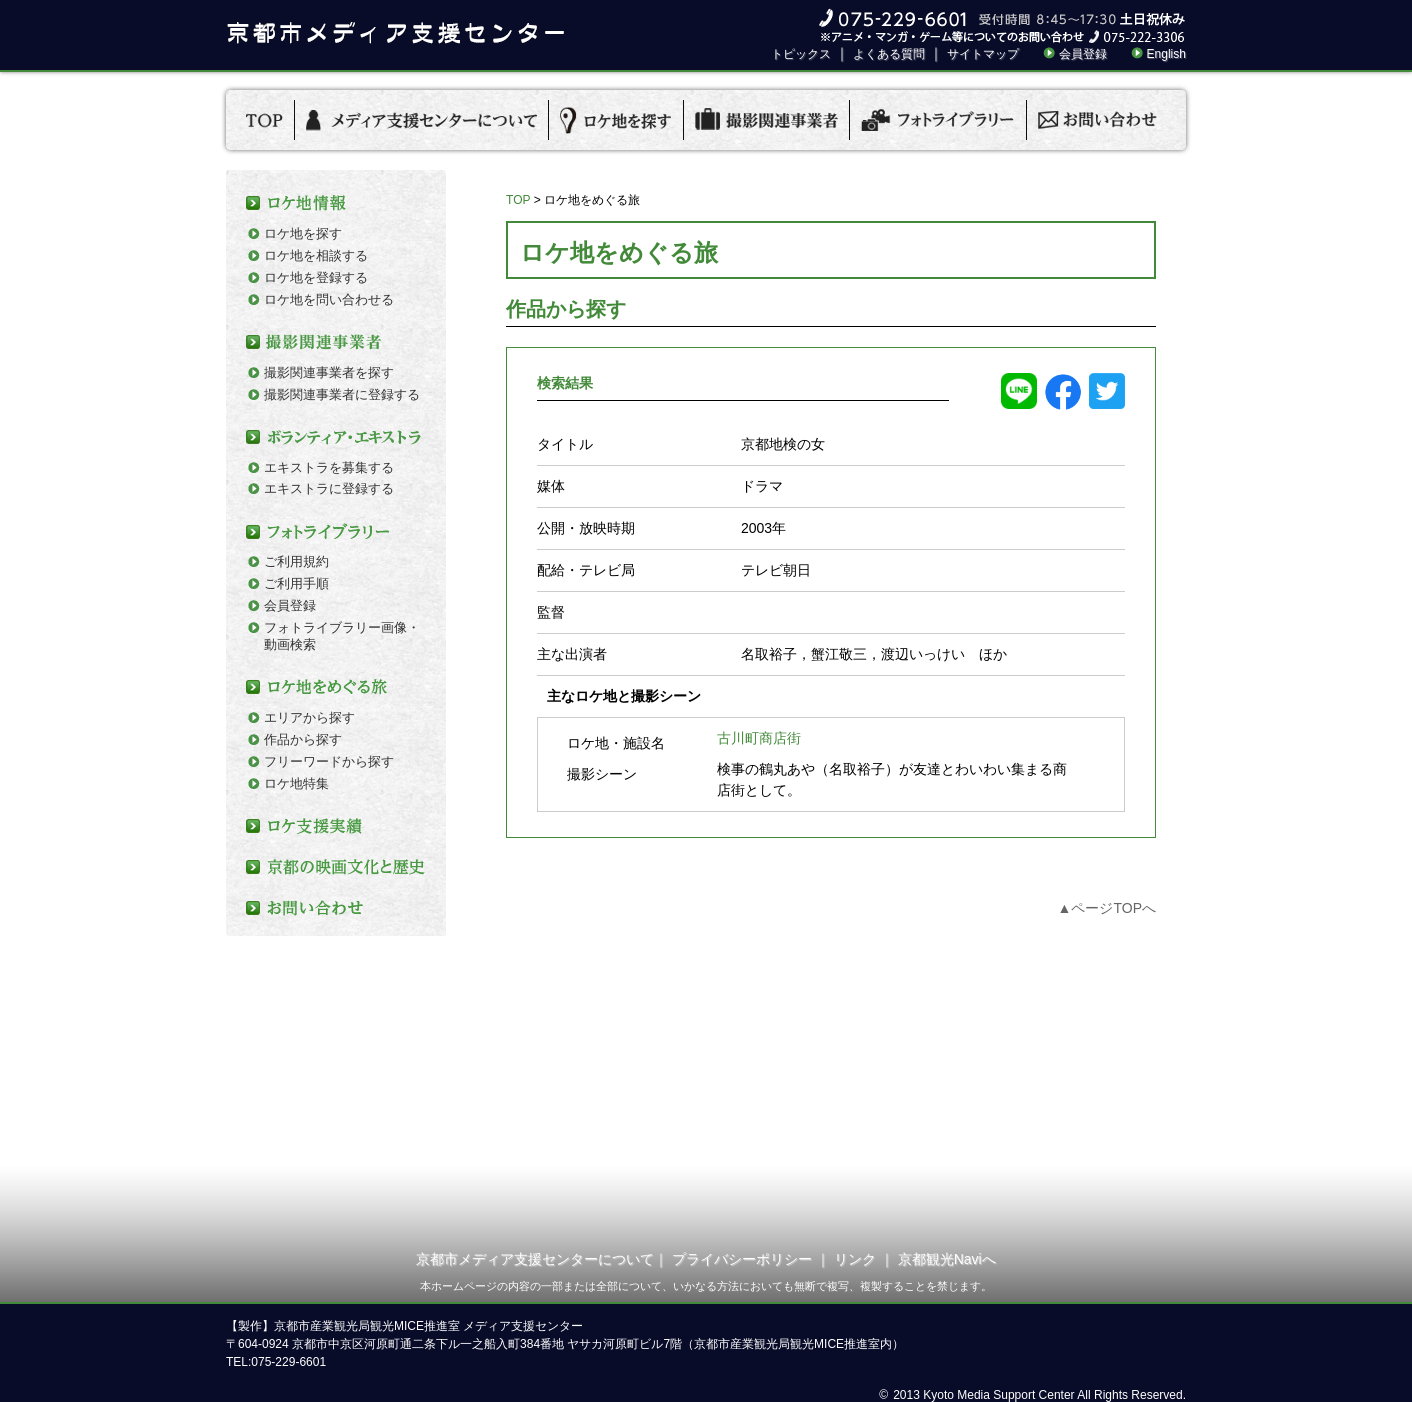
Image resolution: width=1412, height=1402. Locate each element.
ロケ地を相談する (316, 255)
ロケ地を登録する (316, 277)
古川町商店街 (759, 738)
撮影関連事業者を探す (329, 372)
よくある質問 (889, 54)
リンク (855, 1259)
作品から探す (303, 739)
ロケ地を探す (303, 233)
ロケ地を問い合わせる (329, 299)
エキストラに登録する (329, 488)
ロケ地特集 (296, 783)
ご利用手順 (296, 583)
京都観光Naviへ (947, 1259)
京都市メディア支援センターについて (535, 1259)
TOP (518, 200)
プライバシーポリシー (742, 1259)
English (1166, 54)
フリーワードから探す (329, 761)
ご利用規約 (296, 561)
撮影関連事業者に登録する (342, 394)
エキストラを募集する (329, 467)
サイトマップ (983, 54)
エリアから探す (309, 717)
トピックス (801, 54)
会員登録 (1083, 54)
